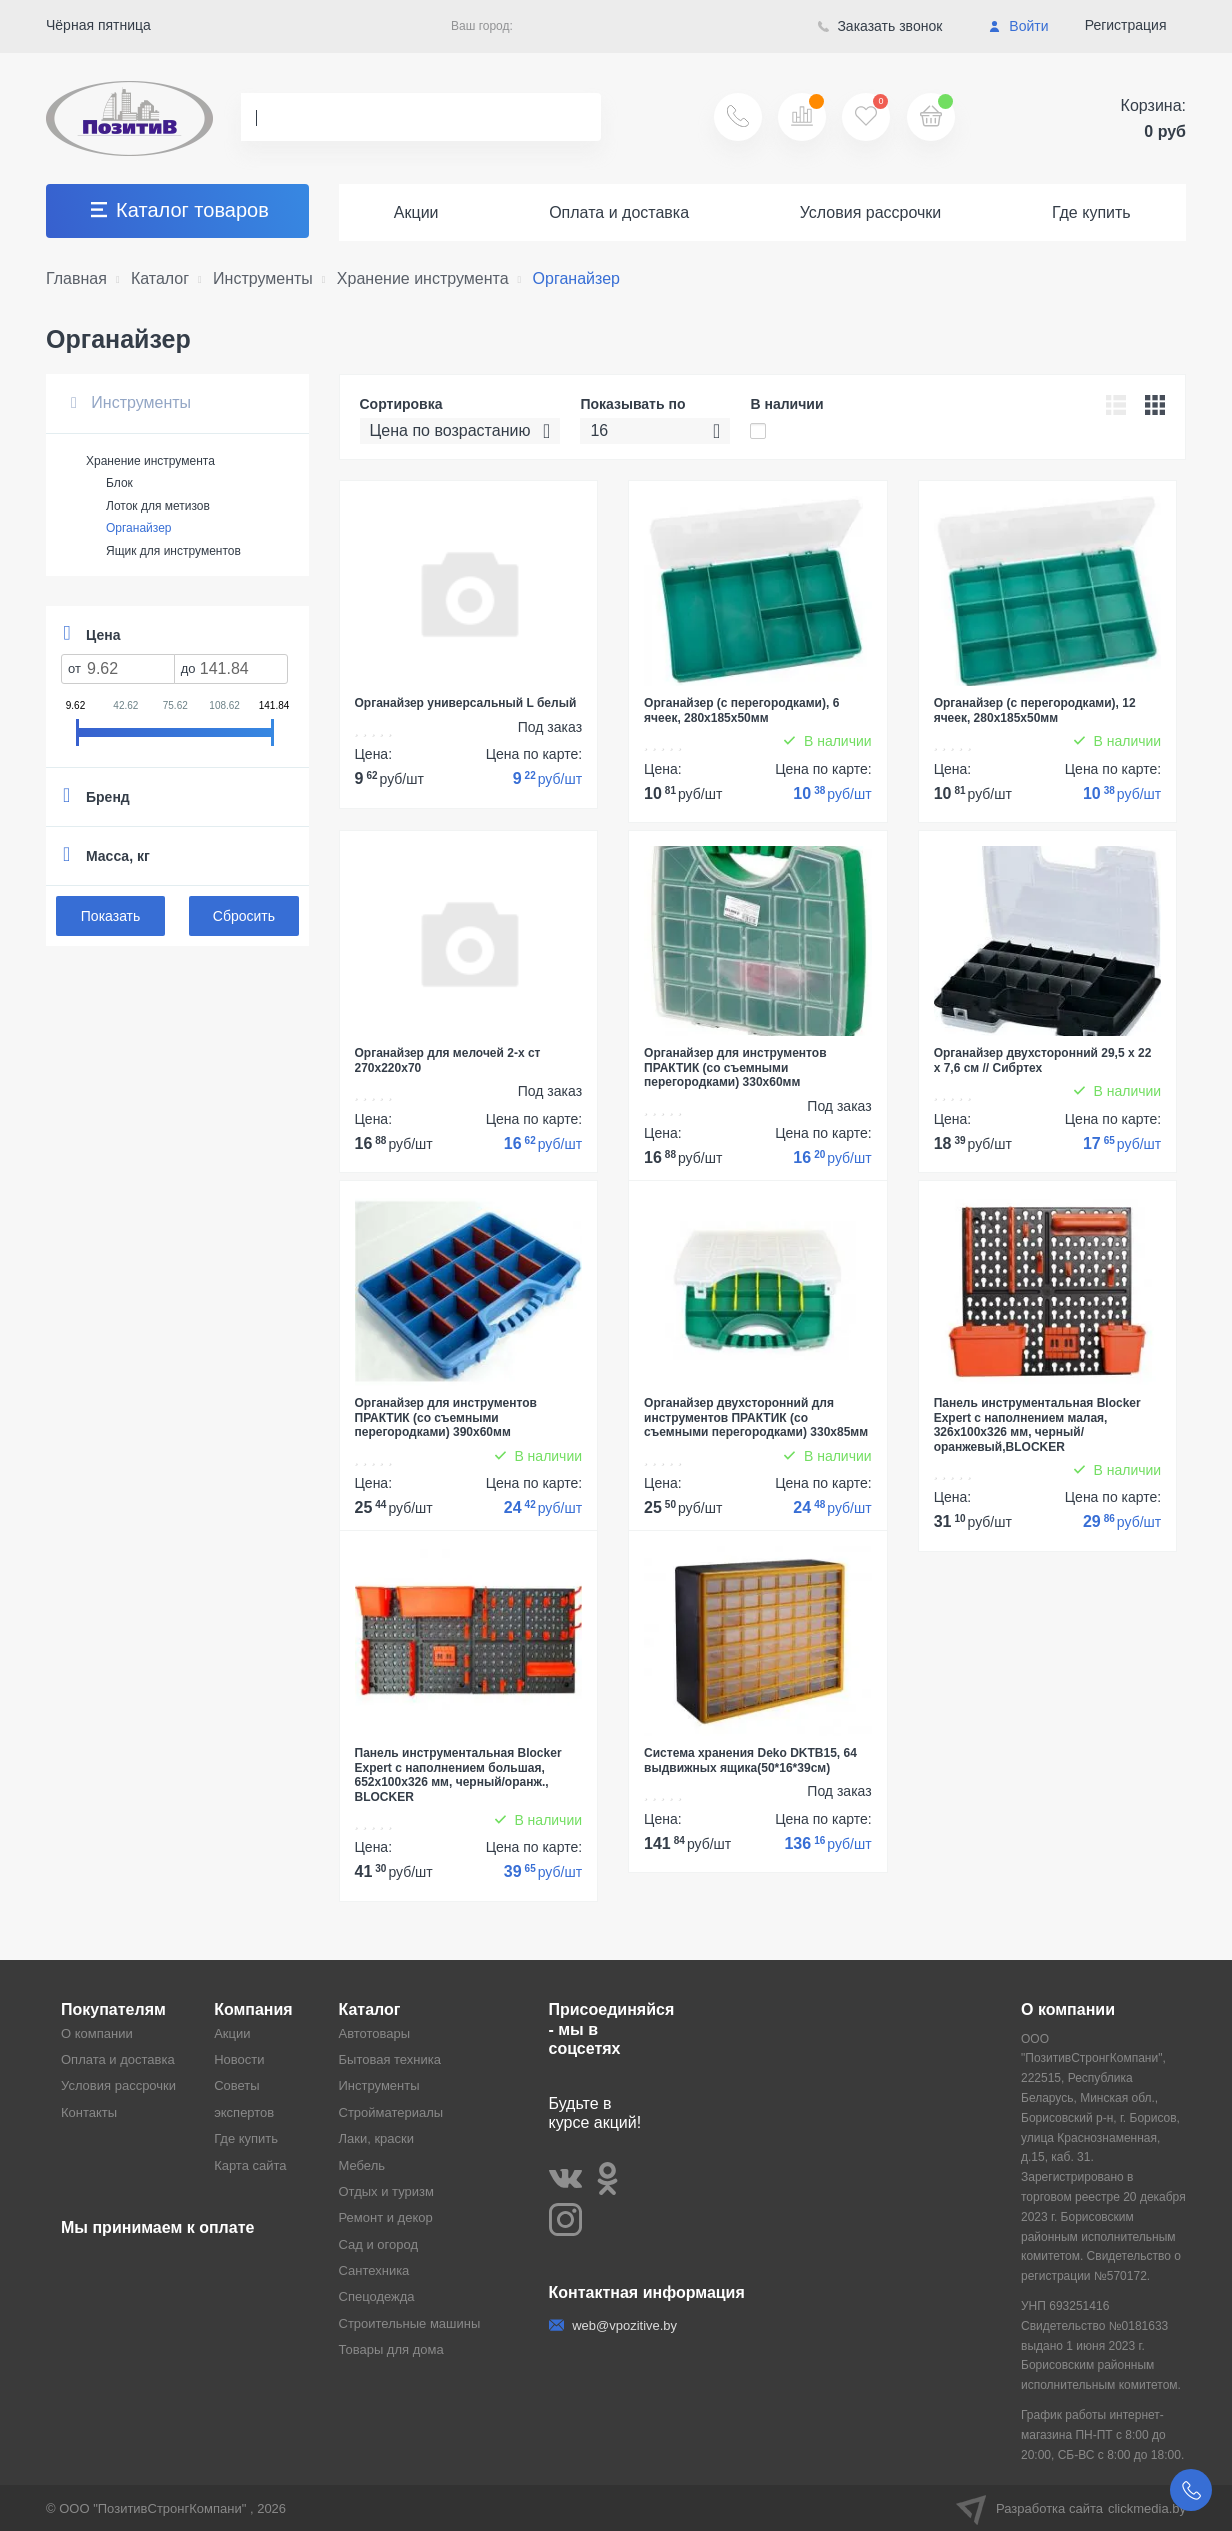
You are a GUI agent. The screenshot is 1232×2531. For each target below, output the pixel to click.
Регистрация (1126, 25)
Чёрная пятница (98, 25)
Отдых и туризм (386, 2191)
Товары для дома (391, 2349)
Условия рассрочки (871, 212)
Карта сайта (250, 2165)
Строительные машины (410, 2323)
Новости (239, 2059)
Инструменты (131, 402)
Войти (1018, 26)
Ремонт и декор (386, 2217)
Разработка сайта (1071, 2508)
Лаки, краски (377, 2138)
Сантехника (374, 2270)
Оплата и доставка (619, 212)
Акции (416, 212)
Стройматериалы (391, 2112)
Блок (119, 483)
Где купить (1091, 212)
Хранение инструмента (150, 461)
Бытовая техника (390, 2059)
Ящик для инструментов (173, 551)
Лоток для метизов (158, 506)
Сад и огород (379, 2244)
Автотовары (375, 2033)
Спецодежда (377, 2296)
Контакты (89, 2112)
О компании (97, 2033)
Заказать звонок (880, 26)
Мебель (362, 2165)
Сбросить (244, 916)
